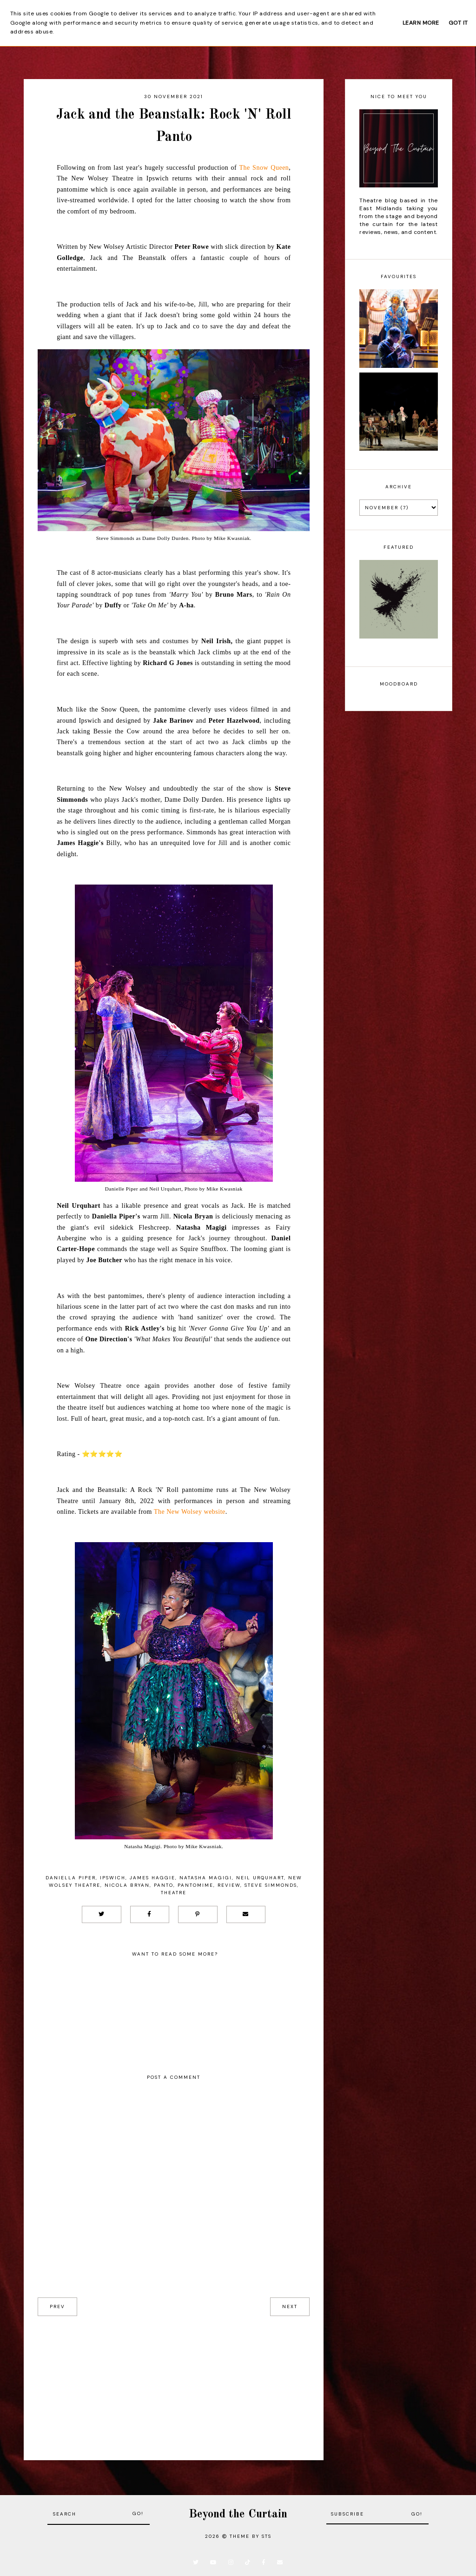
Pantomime (195, 1885)
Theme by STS (250, 2536)
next (290, 2306)
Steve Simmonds (271, 1885)
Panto (163, 1885)
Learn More (421, 23)
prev (57, 2306)
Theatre (173, 1893)
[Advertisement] (174, 2381)
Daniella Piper (71, 1878)
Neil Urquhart (260, 1878)
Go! (138, 2513)
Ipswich (113, 1878)
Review (229, 1885)
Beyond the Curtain (238, 2514)
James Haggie (152, 1878)
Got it (458, 23)
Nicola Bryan (127, 1885)
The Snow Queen (264, 167)
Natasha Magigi (205, 1878)
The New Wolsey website (189, 1511)
